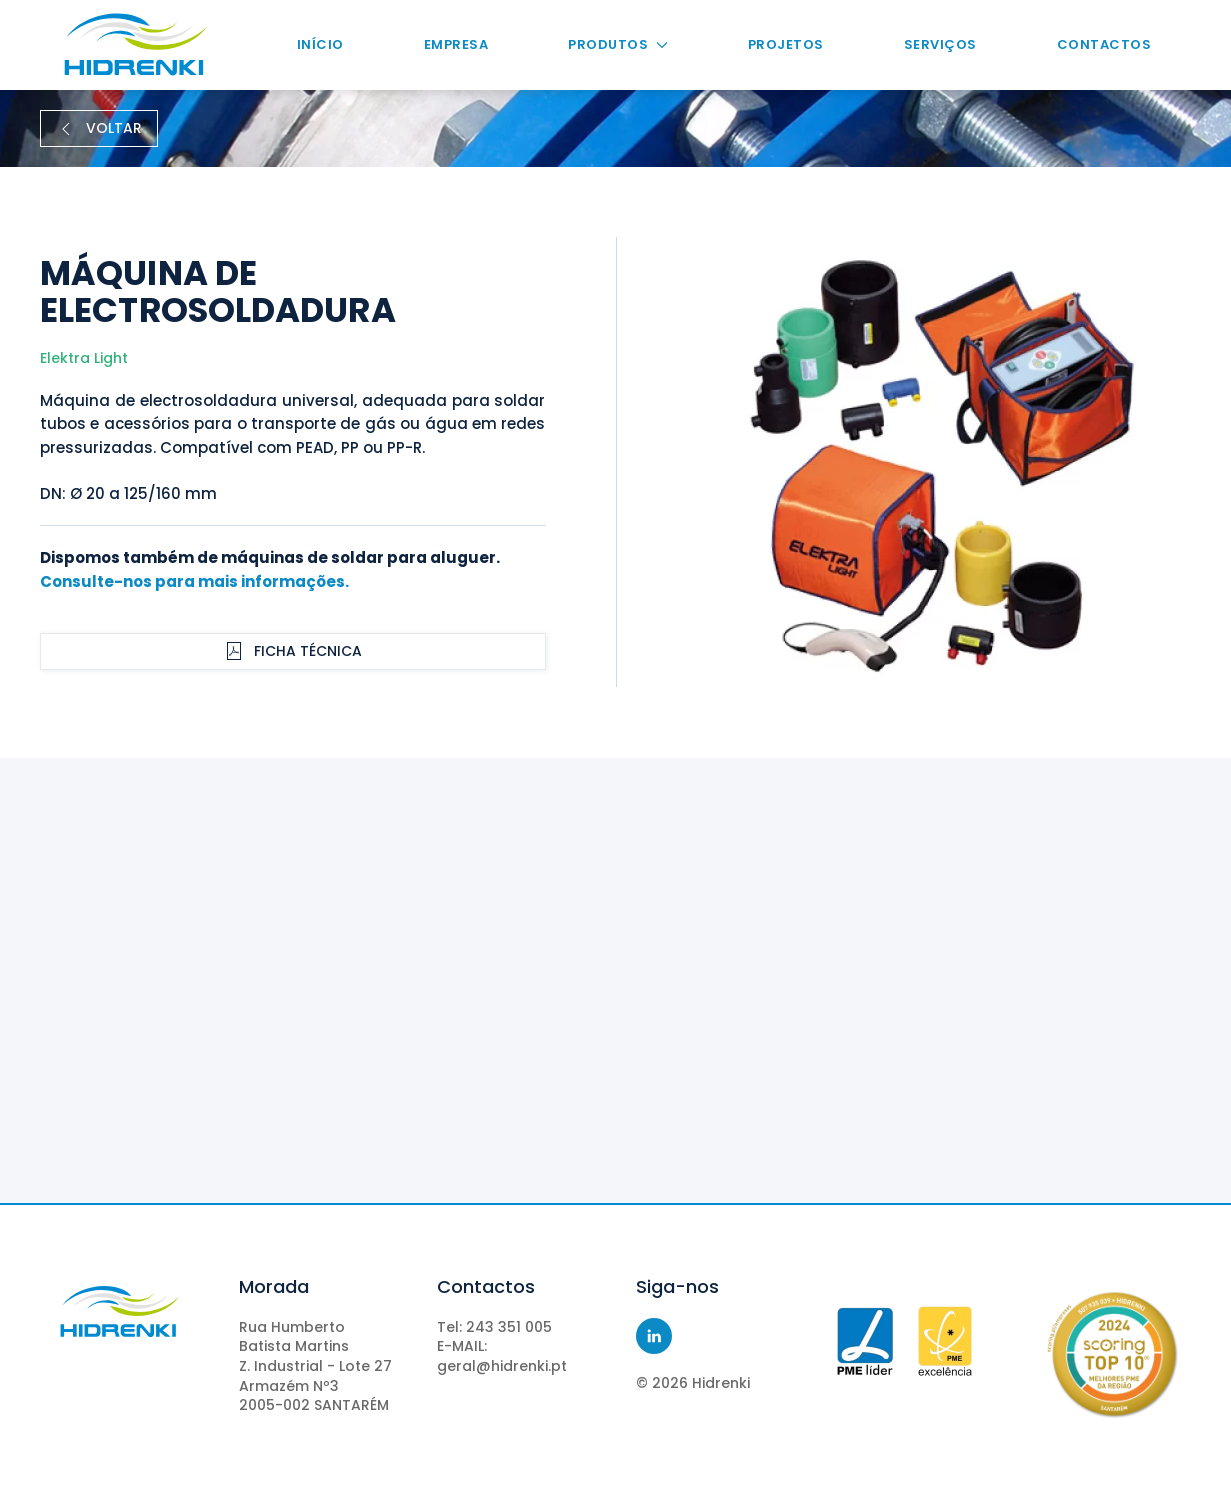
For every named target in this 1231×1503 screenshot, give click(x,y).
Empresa (456, 44)
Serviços (940, 44)
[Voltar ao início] (135, 45)
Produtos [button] (617, 44)
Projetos (786, 44)
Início (320, 44)
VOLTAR (99, 128)
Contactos (1104, 44)
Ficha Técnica (293, 651)
